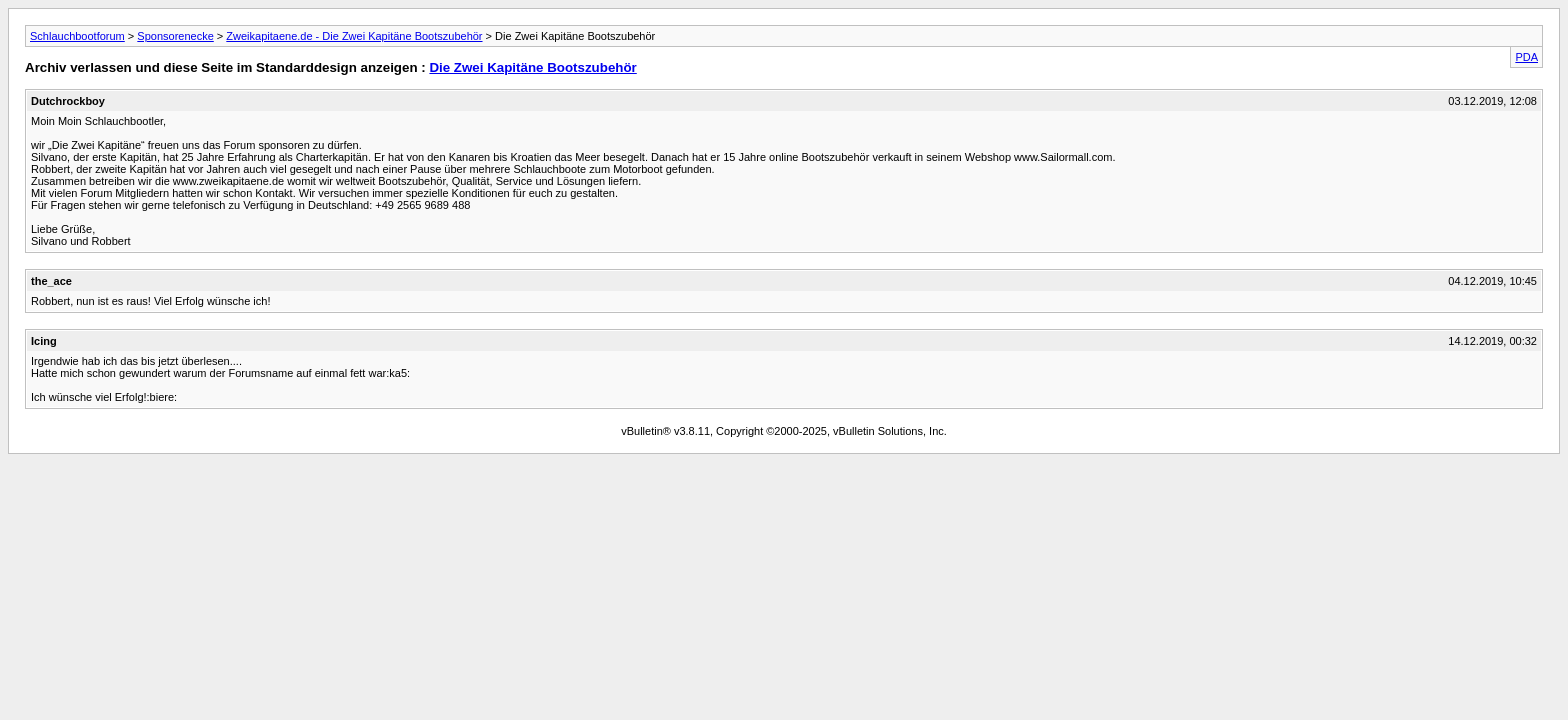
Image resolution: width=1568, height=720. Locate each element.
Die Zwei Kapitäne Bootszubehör (532, 67)
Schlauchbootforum (77, 36)
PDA (1526, 57)
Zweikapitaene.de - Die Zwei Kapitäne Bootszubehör (354, 36)
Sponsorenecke (175, 36)
